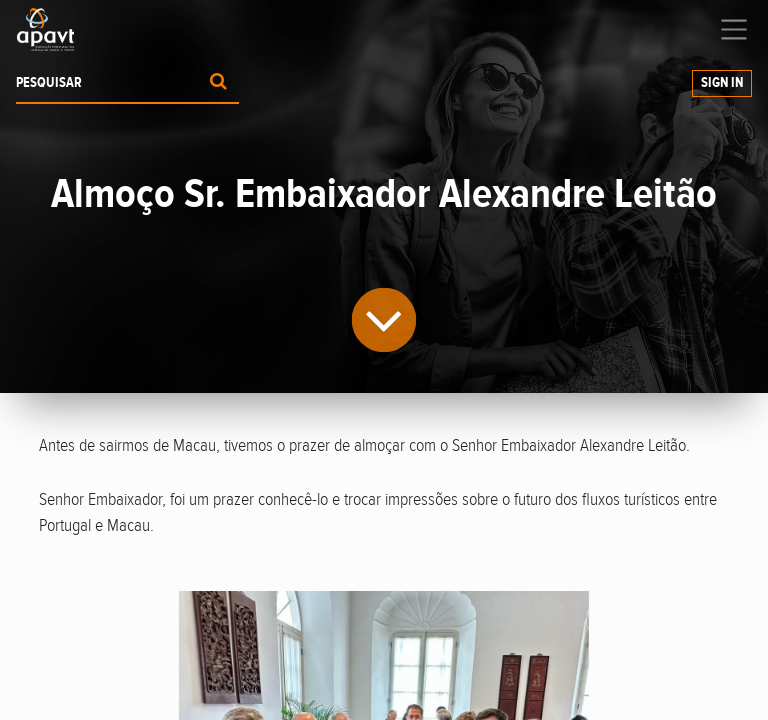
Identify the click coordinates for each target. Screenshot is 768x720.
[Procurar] (218, 83)
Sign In (722, 83)
